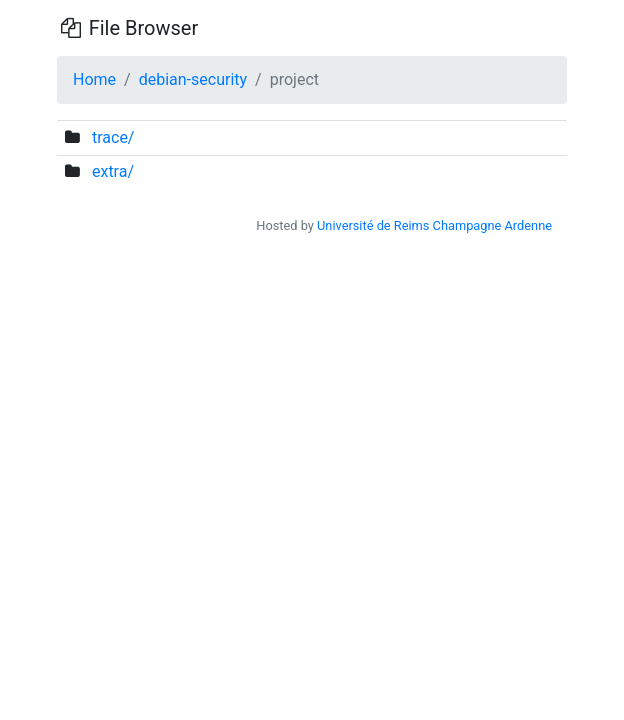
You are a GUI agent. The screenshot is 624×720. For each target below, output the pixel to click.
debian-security (193, 79)
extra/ (113, 171)
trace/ (113, 137)
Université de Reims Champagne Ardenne (434, 225)
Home (94, 79)
